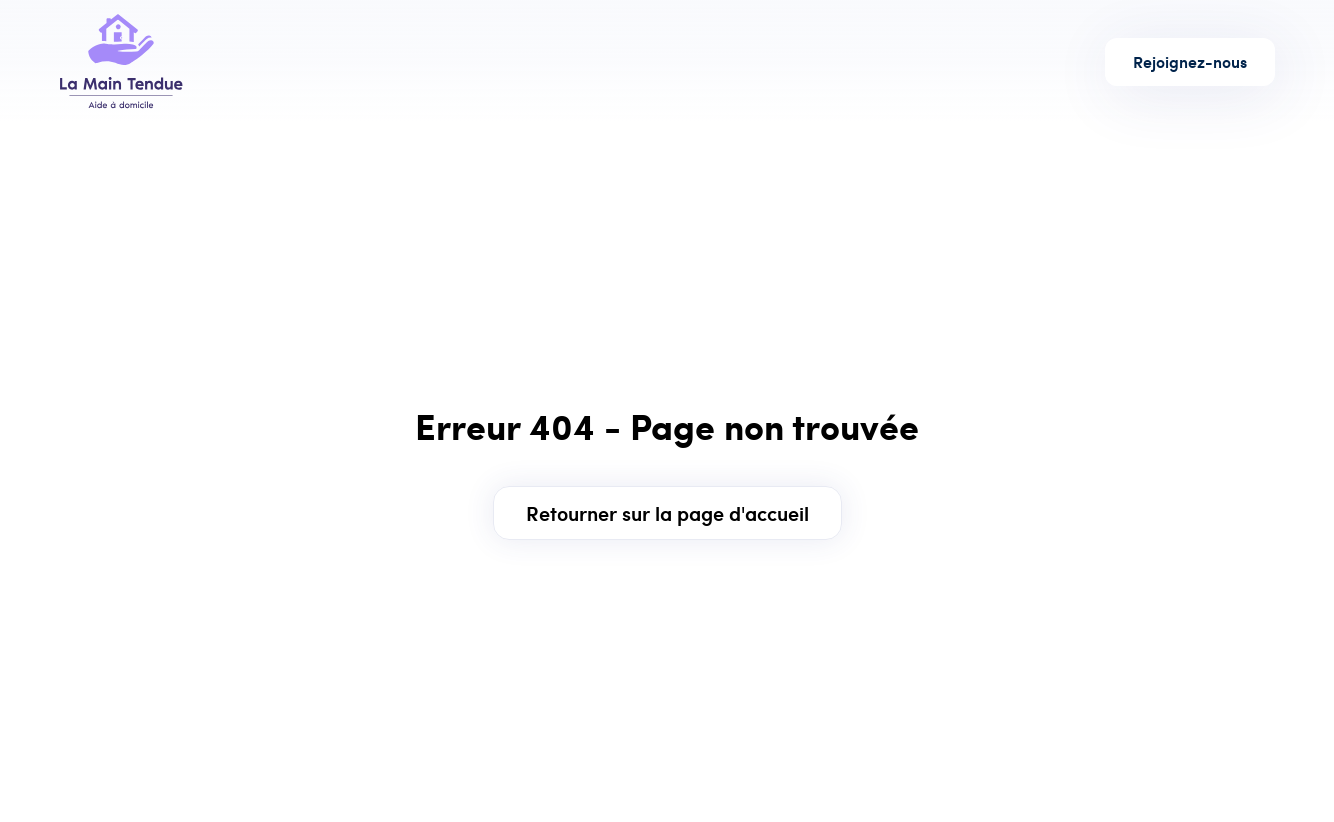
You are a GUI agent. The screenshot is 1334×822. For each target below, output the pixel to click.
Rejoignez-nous (1190, 61)
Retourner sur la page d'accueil (667, 512)
